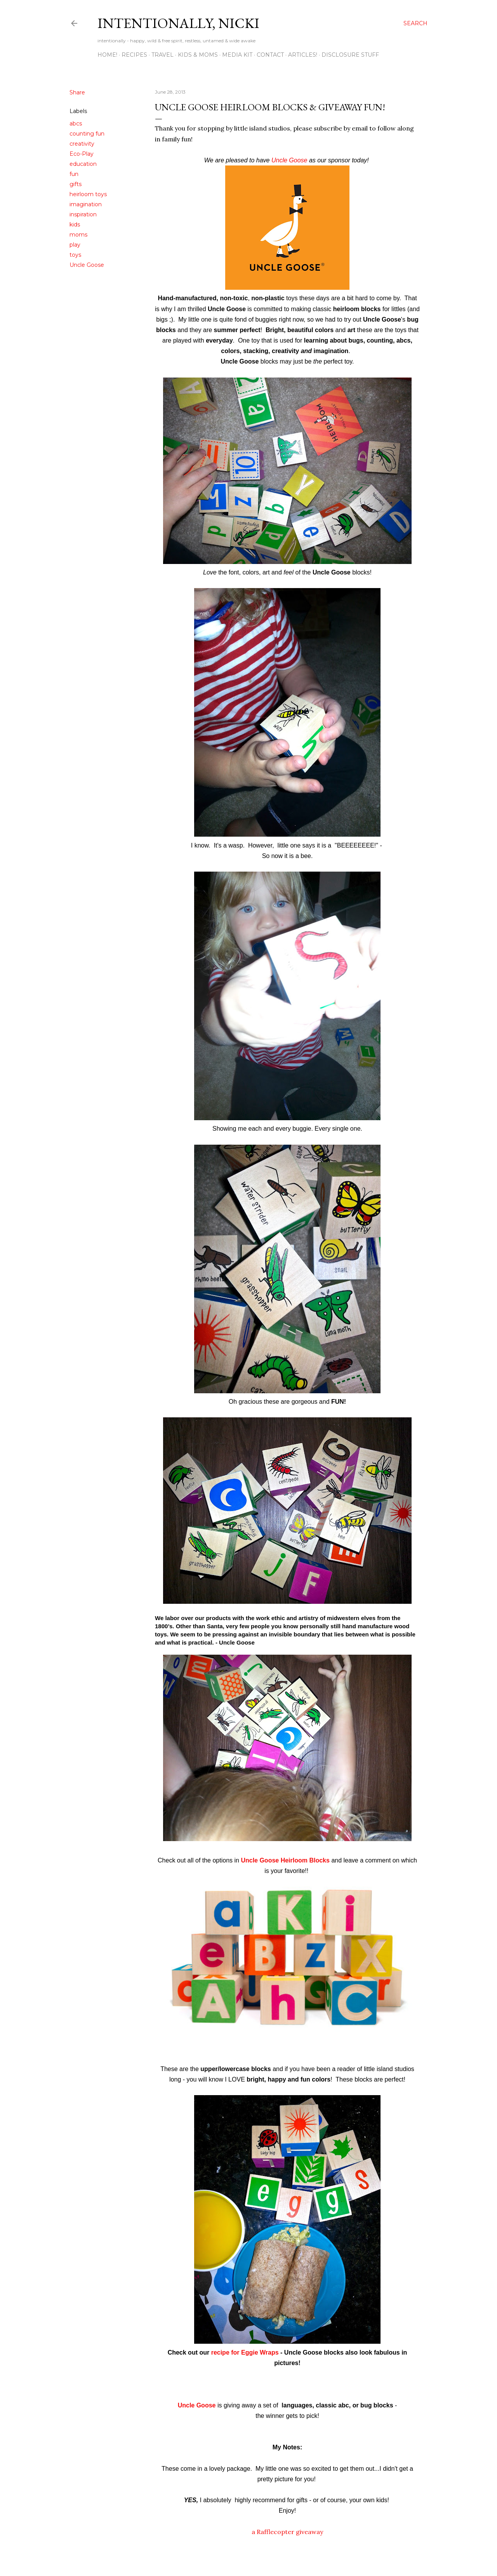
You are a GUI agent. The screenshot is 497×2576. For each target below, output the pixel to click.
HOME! (107, 54)
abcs (76, 123)
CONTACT (270, 54)
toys (75, 254)
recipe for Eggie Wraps (243, 2352)
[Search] (415, 23)
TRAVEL (162, 54)
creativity (82, 143)
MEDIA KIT (237, 54)
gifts (76, 184)
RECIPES (134, 54)
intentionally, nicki (178, 23)
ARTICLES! (302, 54)
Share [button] (77, 92)
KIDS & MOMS (198, 54)
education (83, 163)
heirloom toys (88, 194)
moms (78, 234)
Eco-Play (82, 153)
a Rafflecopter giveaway (287, 2532)
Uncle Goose (87, 264)
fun (74, 174)
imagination (86, 204)
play (75, 244)
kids (75, 224)
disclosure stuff (350, 54)
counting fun (87, 133)
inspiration (83, 214)
